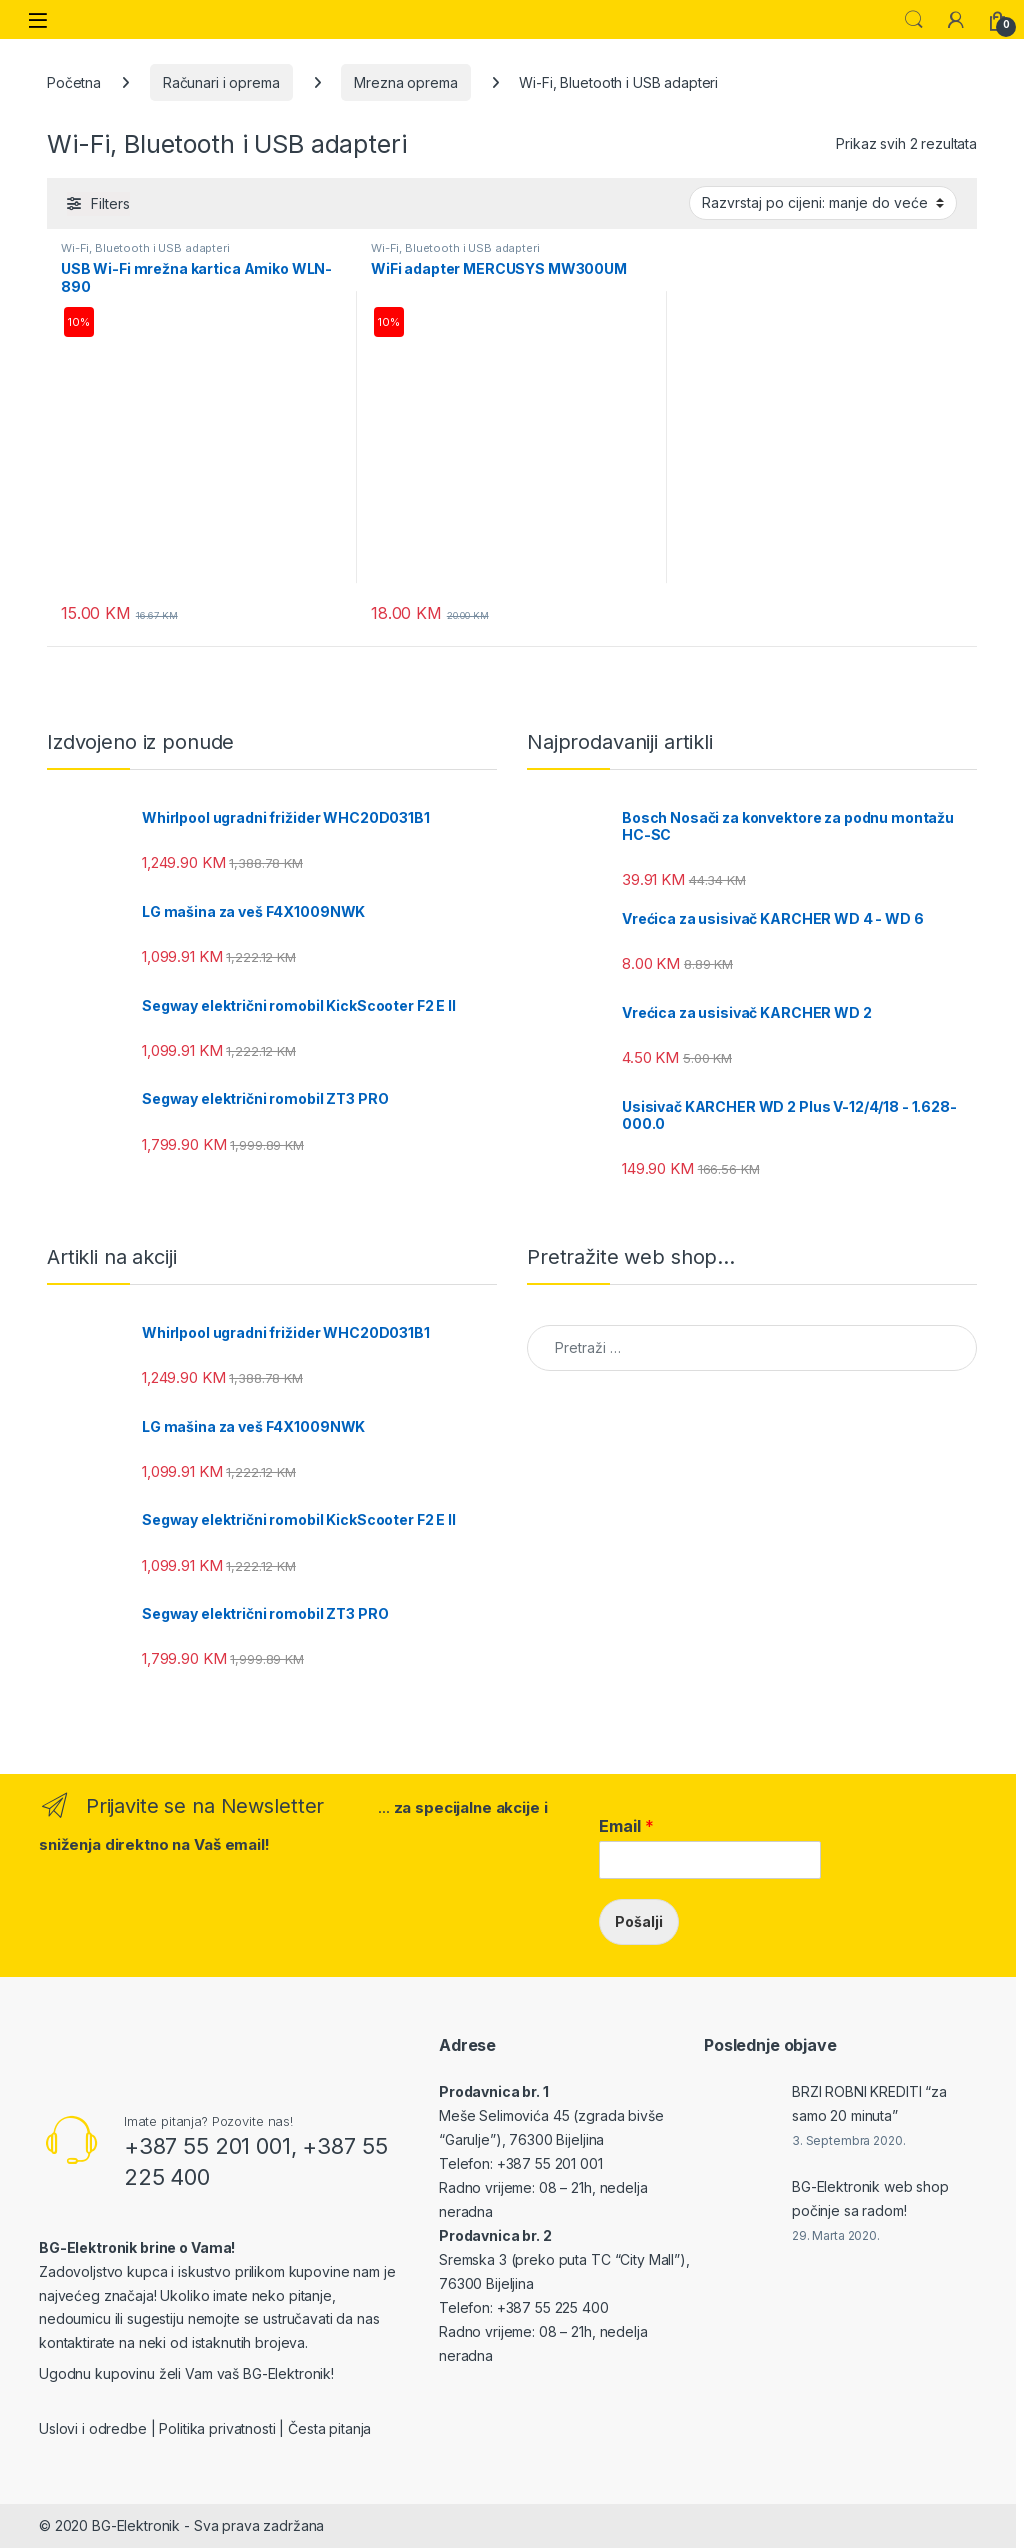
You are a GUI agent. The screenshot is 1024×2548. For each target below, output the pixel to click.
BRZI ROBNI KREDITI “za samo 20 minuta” (869, 2103)
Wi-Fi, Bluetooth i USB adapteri (145, 248)
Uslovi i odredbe (93, 2428)
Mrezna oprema (405, 82)
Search (914, 20)
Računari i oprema (221, 82)
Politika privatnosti (217, 2428)
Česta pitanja (329, 2428)
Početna (74, 82)
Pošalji (639, 1921)
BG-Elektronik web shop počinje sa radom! (870, 2198)
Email (626, 1826)
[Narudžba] (823, 203)
